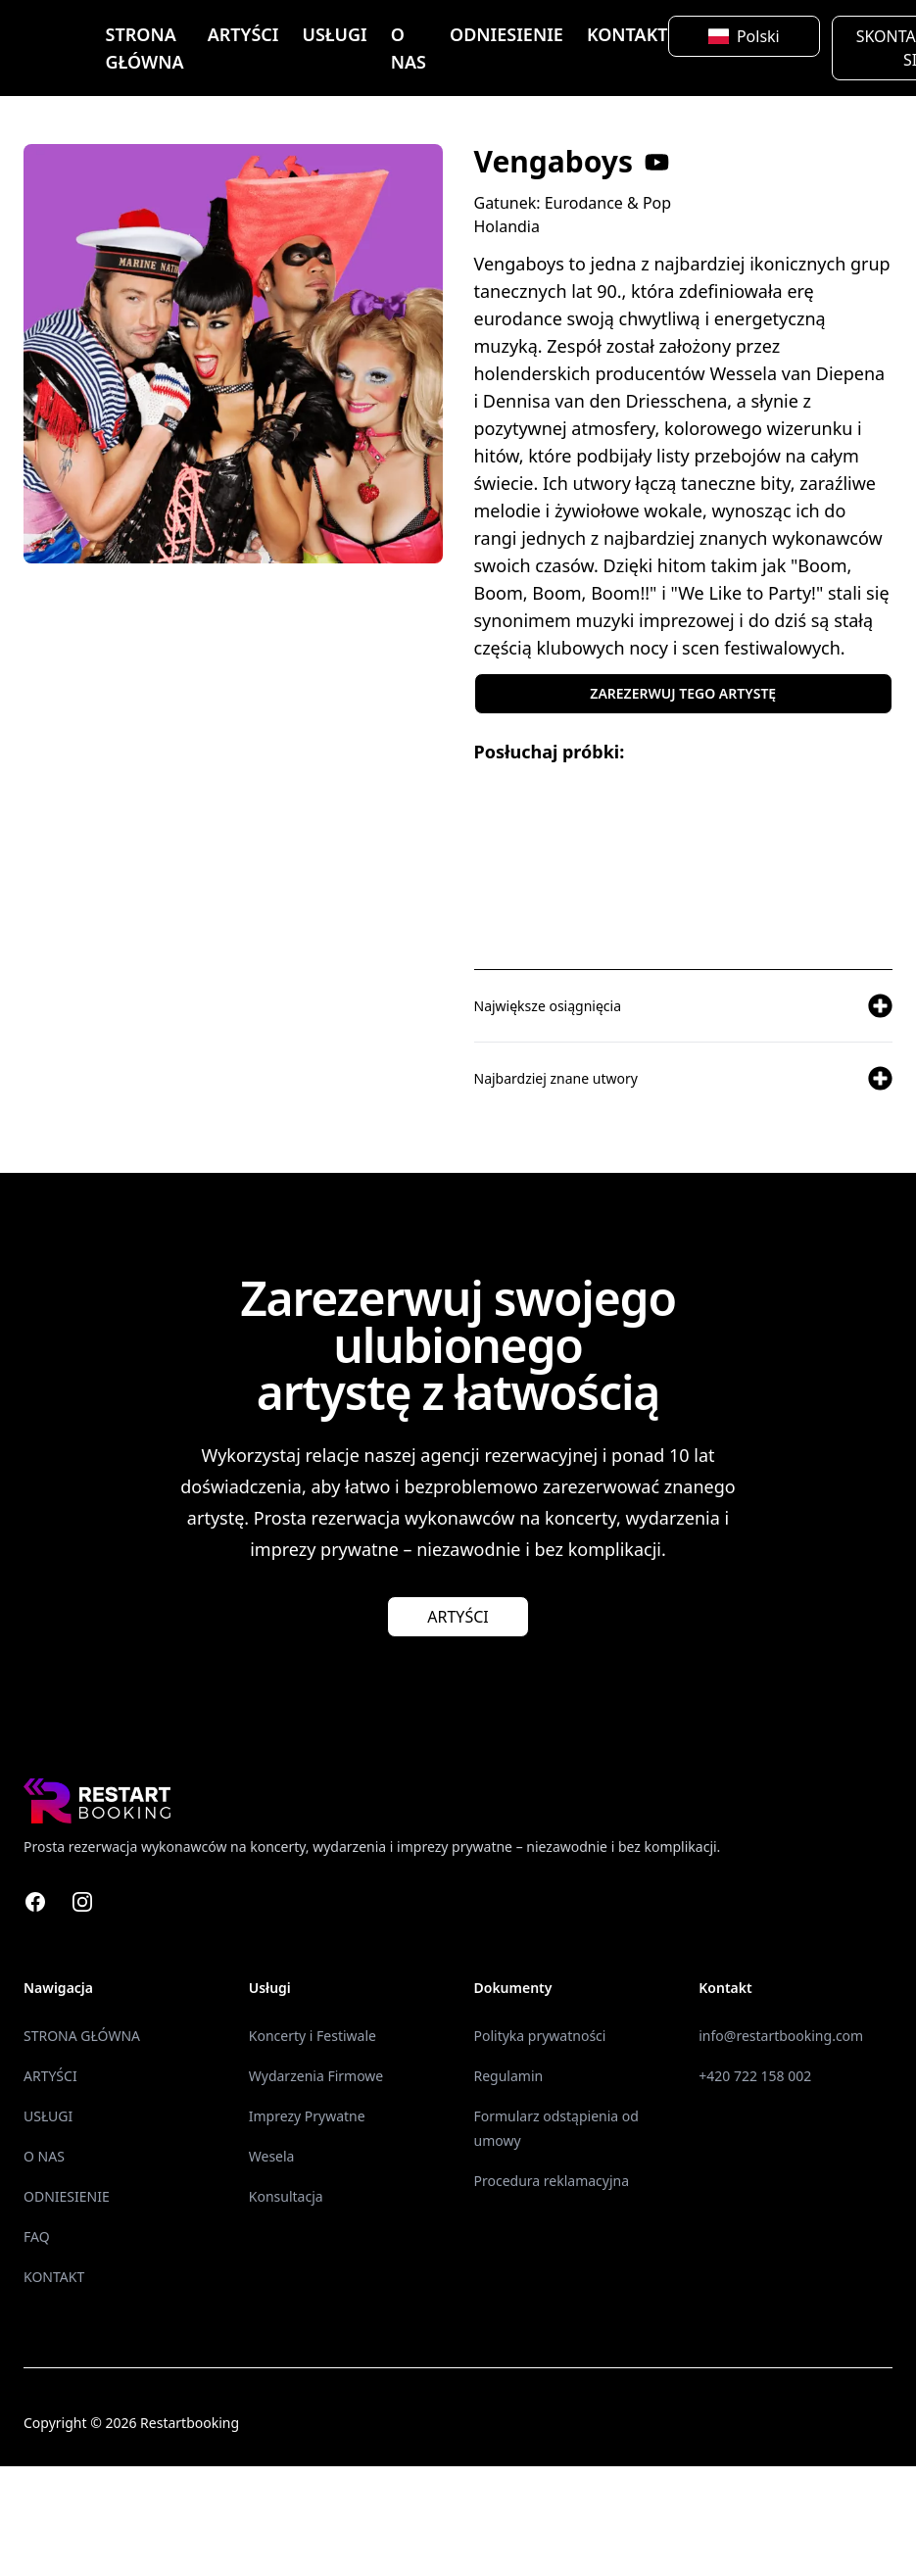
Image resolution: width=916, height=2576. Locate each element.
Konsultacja (286, 2196)
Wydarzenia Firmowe (316, 2075)
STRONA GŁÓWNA (145, 48)
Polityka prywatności (540, 2035)
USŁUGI (334, 34)
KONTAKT (627, 34)
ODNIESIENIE (506, 34)
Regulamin (509, 2075)
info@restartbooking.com (781, 2035)
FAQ (37, 2236)
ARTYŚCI (243, 34)
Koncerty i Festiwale (312, 2035)
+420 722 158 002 (755, 2075)
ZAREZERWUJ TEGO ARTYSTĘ (683, 693)
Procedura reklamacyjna (552, 2180)
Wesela (272, 2156)
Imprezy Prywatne (307, 2116)
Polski (744, 36)
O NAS (408, 48)
